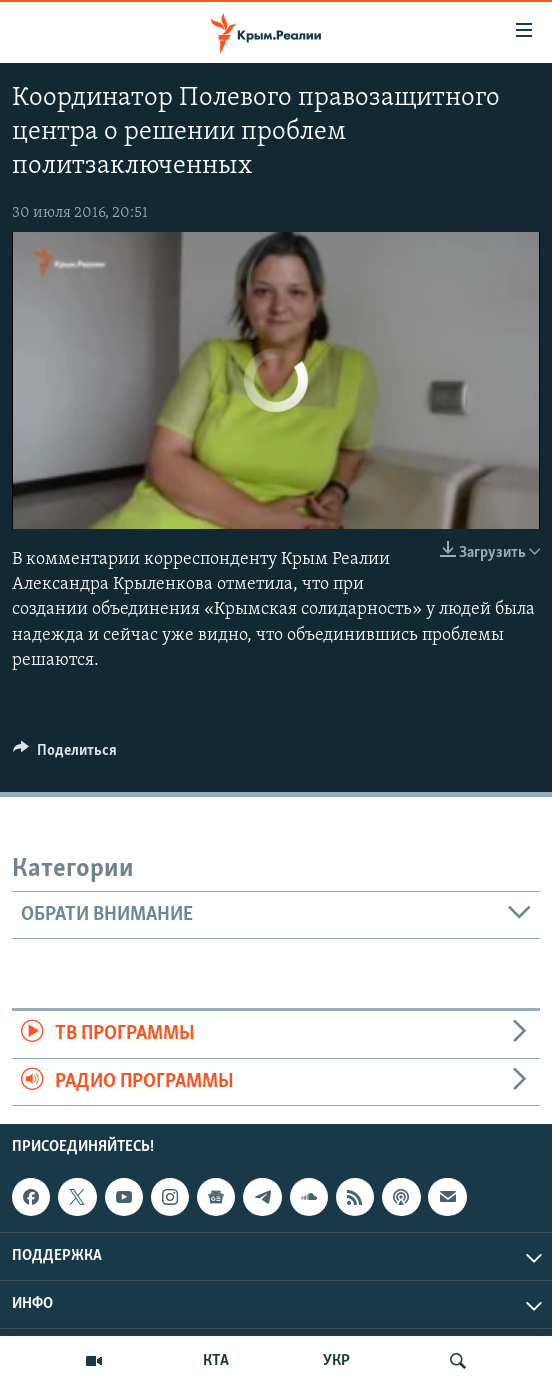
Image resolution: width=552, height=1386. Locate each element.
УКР (336, 1361)
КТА (216, 1361)
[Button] (65, 755)
